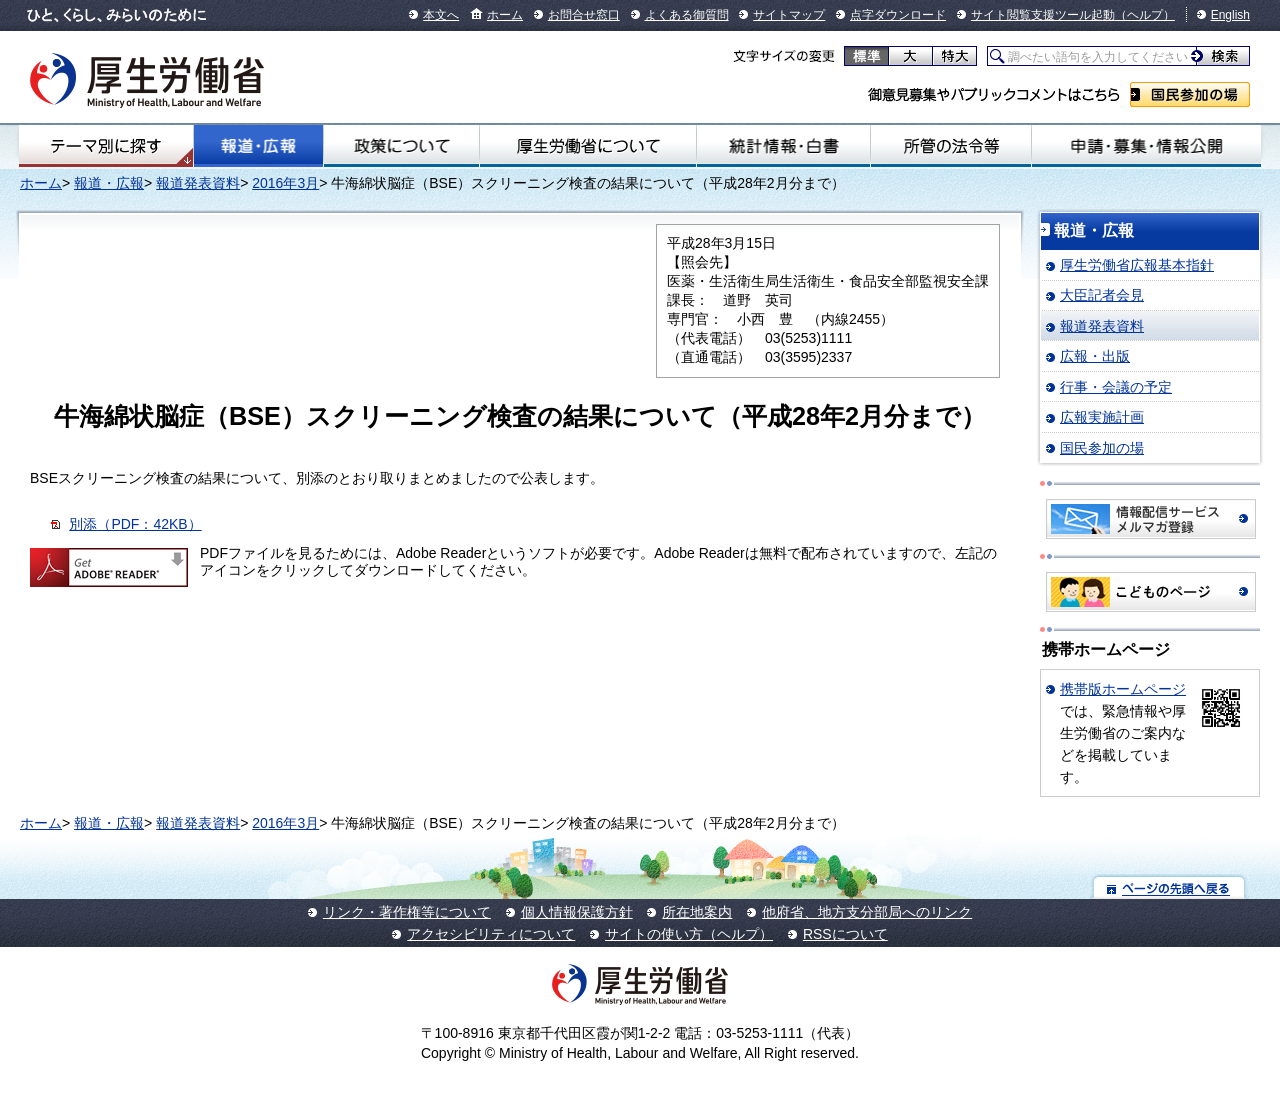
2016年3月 (285, 183)
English (1230, 15)
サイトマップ (789, 15)
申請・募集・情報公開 (1146, 146)
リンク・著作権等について (407, 912)
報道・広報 (258, 146)
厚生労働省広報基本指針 (1137, 265)
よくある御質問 (687, 15)
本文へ (441, 15)
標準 (866, 56)
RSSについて (845, 934)
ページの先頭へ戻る (1169, 887)
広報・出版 (1095, 356)
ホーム (505, 15)
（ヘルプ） (1145, 15)
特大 (954, 56)
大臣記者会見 (1102, 295)
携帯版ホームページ (1123, 689)
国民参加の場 (1190, 94)
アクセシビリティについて (491, 934)
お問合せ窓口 (584, 15)
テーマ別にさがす (106, 146)
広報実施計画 (1102, 417)
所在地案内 (697, 912)
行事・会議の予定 (1116, 387)
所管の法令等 (951, 146)
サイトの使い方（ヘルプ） (689, 934)
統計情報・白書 (783, 146)
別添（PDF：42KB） (135, 524)
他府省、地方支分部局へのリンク (867, 912)
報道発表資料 (198, 183)
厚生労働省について (588, 146)
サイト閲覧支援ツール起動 (1043, 15)
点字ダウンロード (898, 15)
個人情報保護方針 (577, 912)
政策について (401, 146)
